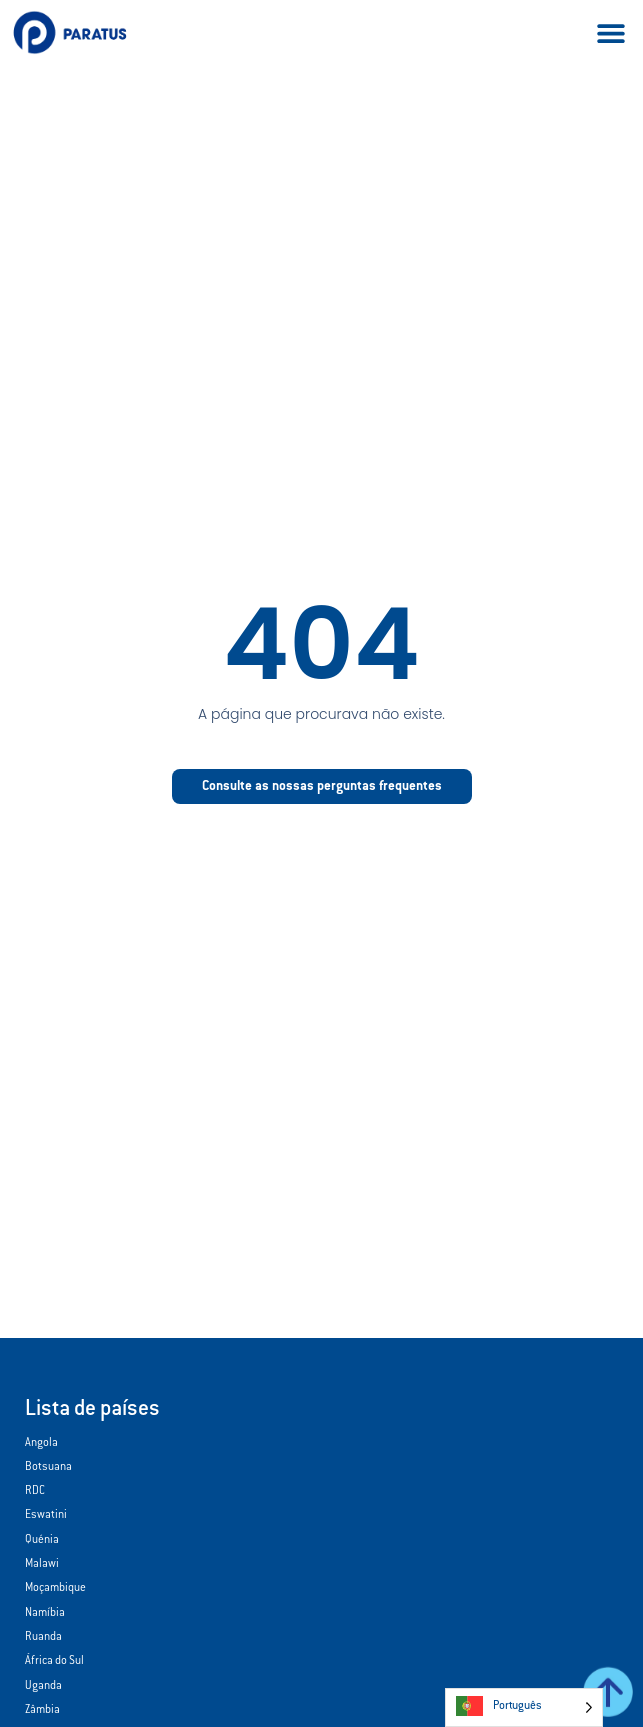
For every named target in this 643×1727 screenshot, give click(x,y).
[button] (610, 32)
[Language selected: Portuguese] (524, 1707)
